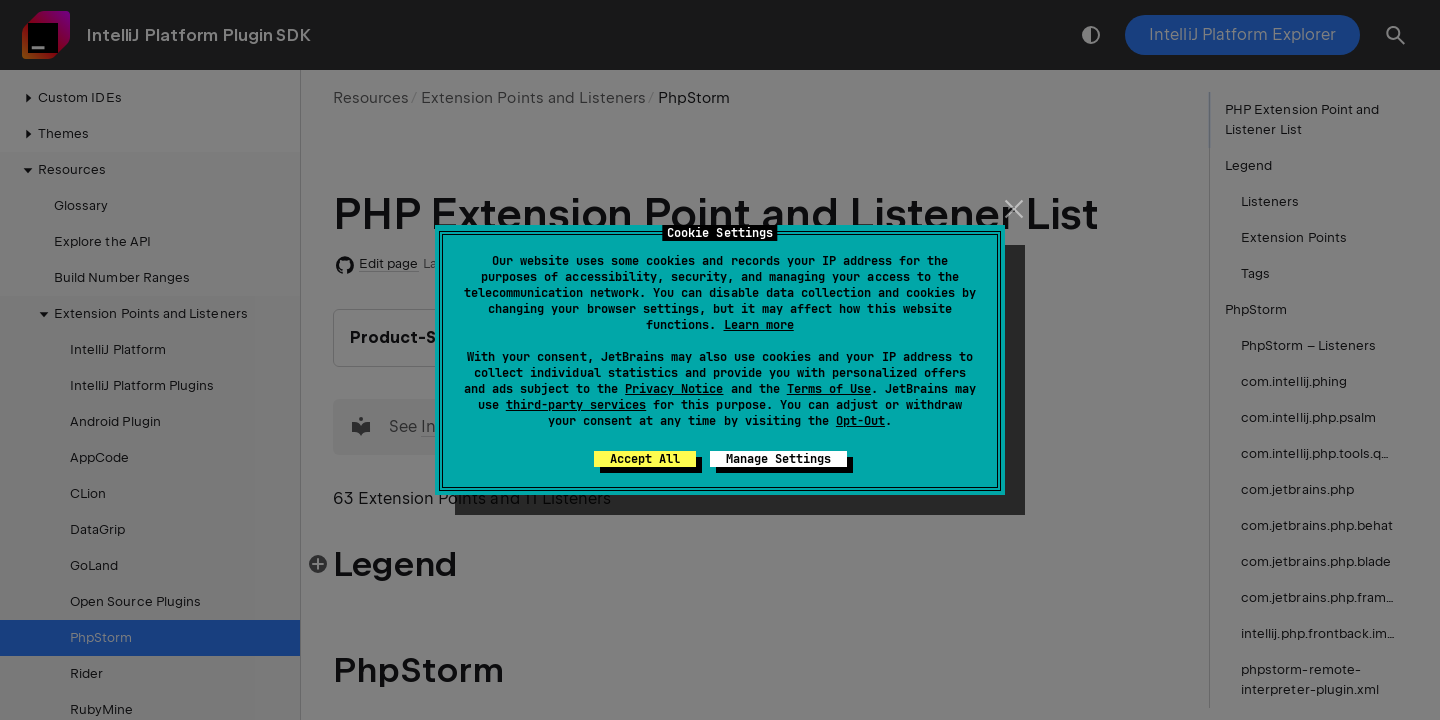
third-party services (576, 405)
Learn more (759, 325)
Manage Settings (778, 459)
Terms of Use (829, 389)
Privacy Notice (674, 389)
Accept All (645, 459)
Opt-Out (860, 421)
